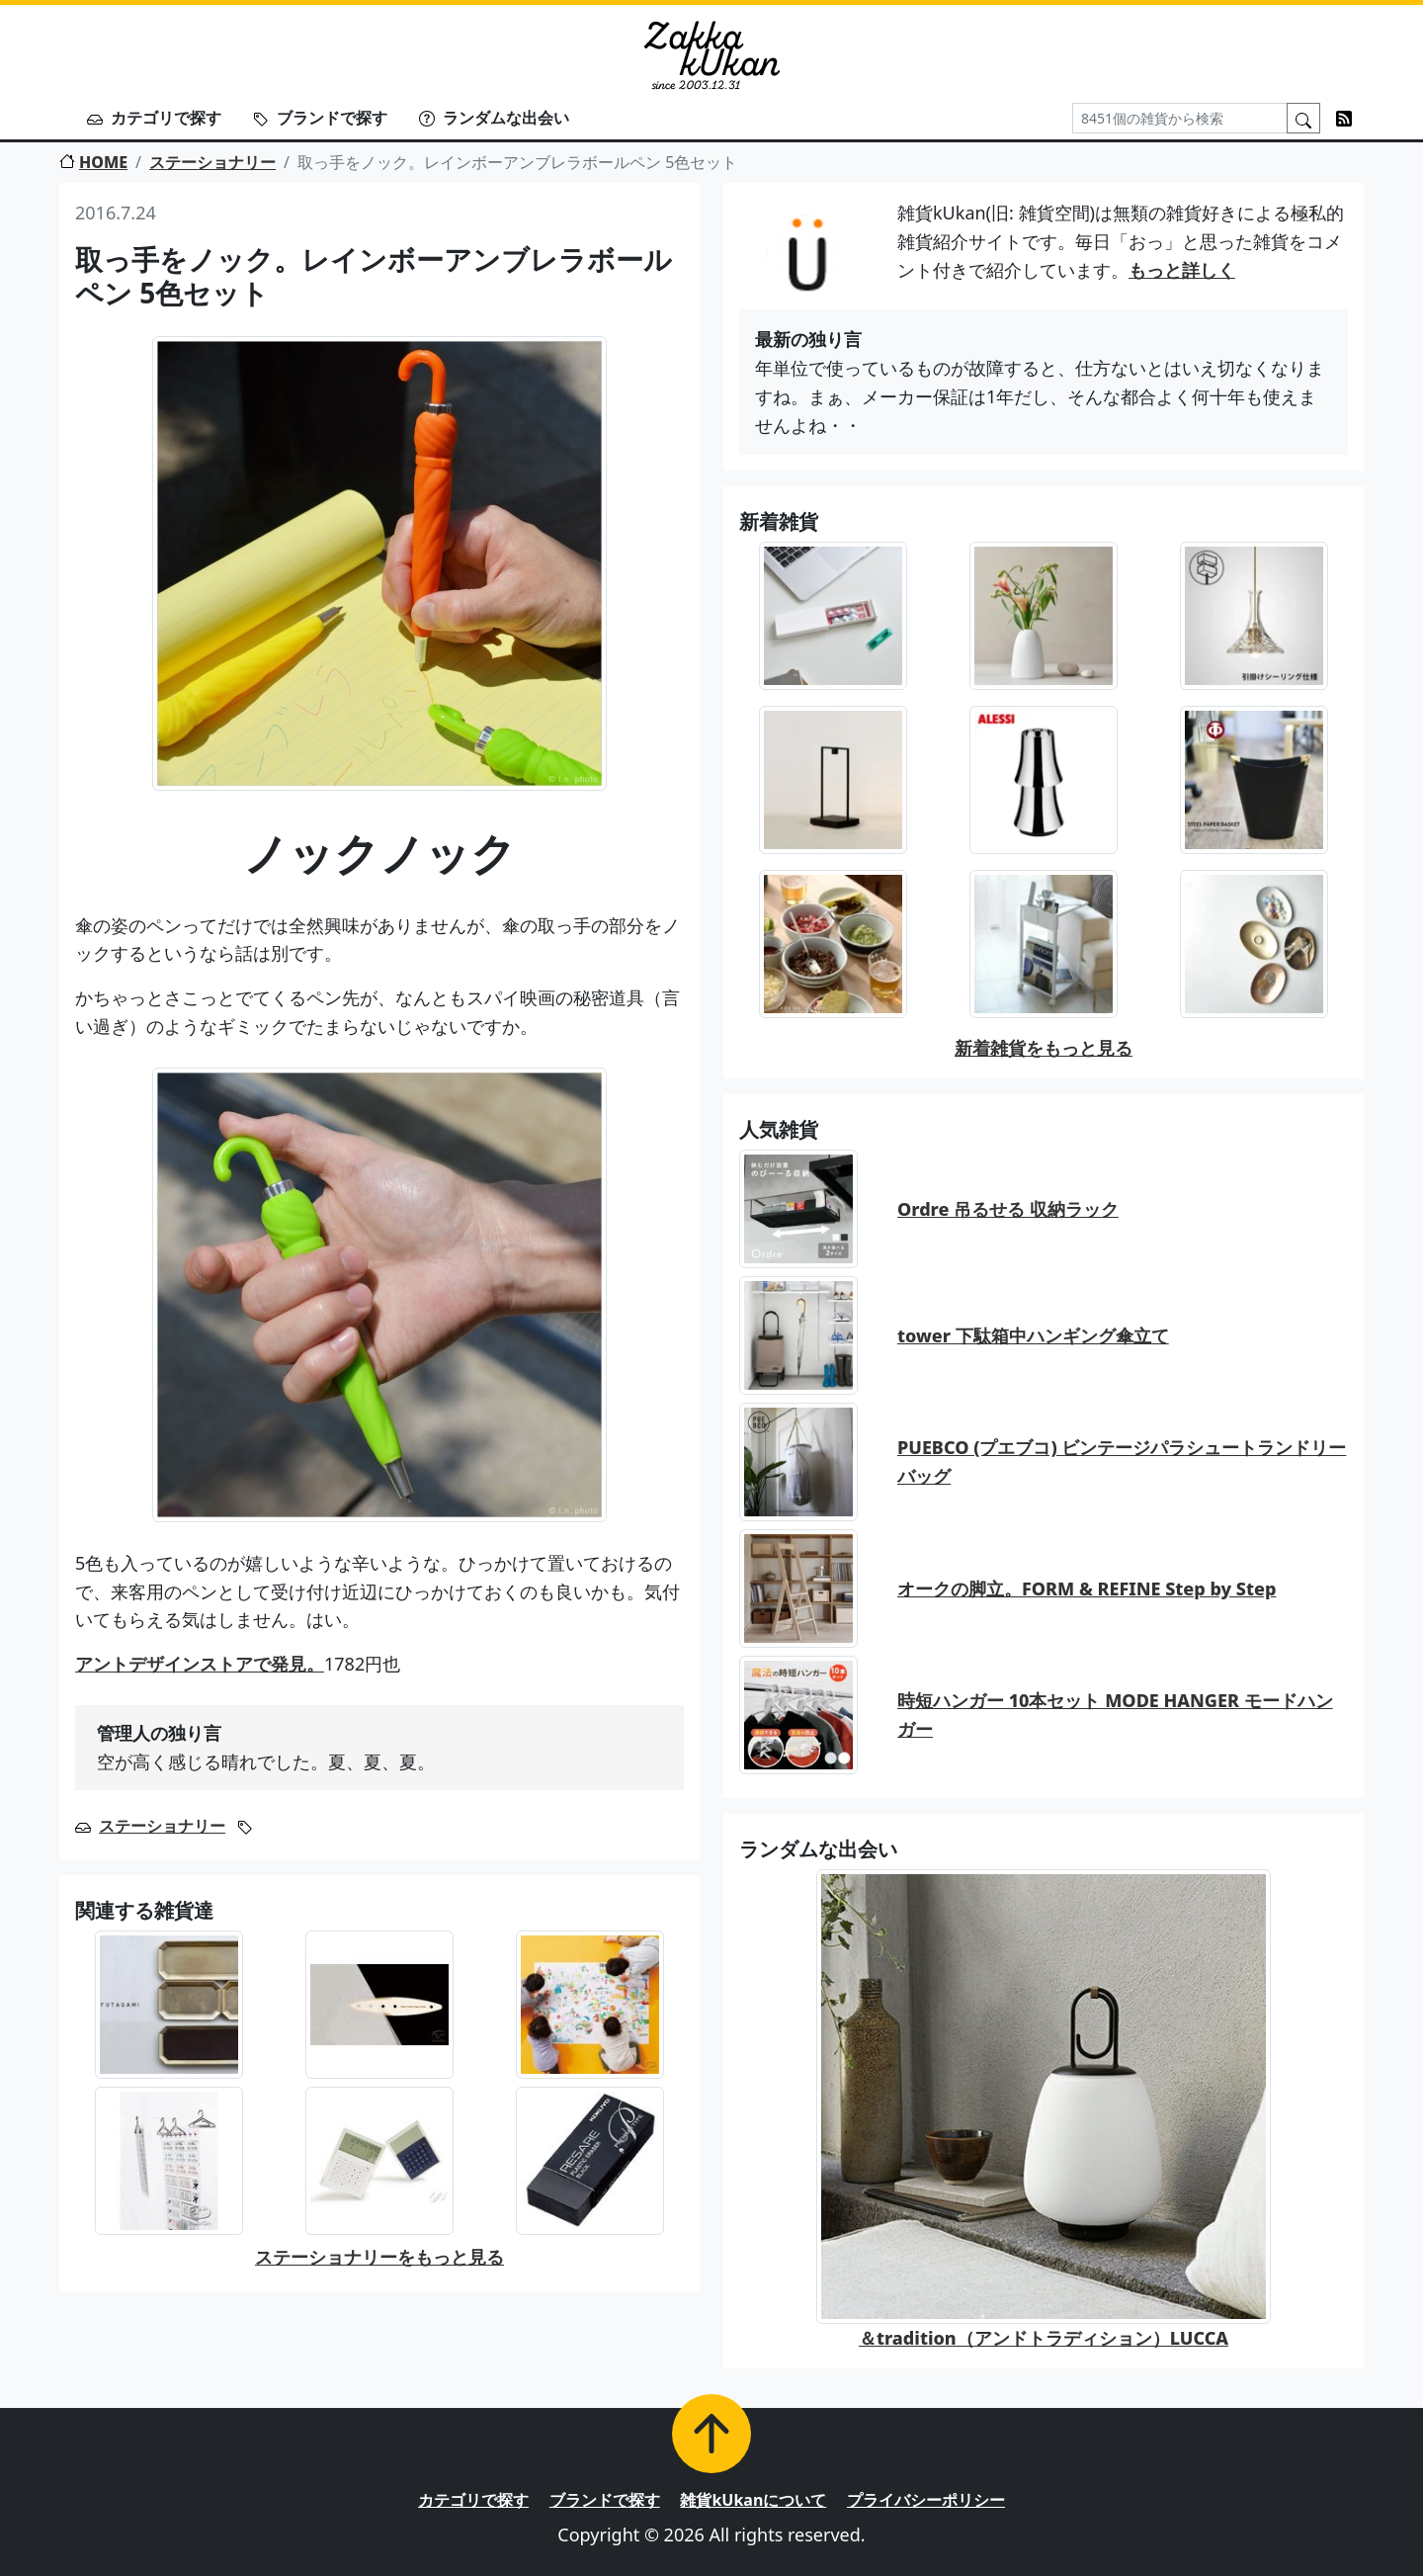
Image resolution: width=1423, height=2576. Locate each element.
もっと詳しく (1182, 270)
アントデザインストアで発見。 (199, 1663)
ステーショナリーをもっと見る (379, 2257)
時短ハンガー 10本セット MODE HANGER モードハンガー (1115, 1714)
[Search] (1180, 118)
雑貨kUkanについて (753, 2500)
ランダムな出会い (494, 118)
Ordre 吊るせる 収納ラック (1008, 1209)
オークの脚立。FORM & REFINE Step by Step (1086, 1588)
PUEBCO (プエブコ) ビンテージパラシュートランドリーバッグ (1121, 1461)
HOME (93, 162)
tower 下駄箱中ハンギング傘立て (1033, 1335)
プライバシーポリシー (926, 2500)
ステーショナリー (212, 162)
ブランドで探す (320, 118)
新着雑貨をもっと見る (1043, 1048)
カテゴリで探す (154, 118)
